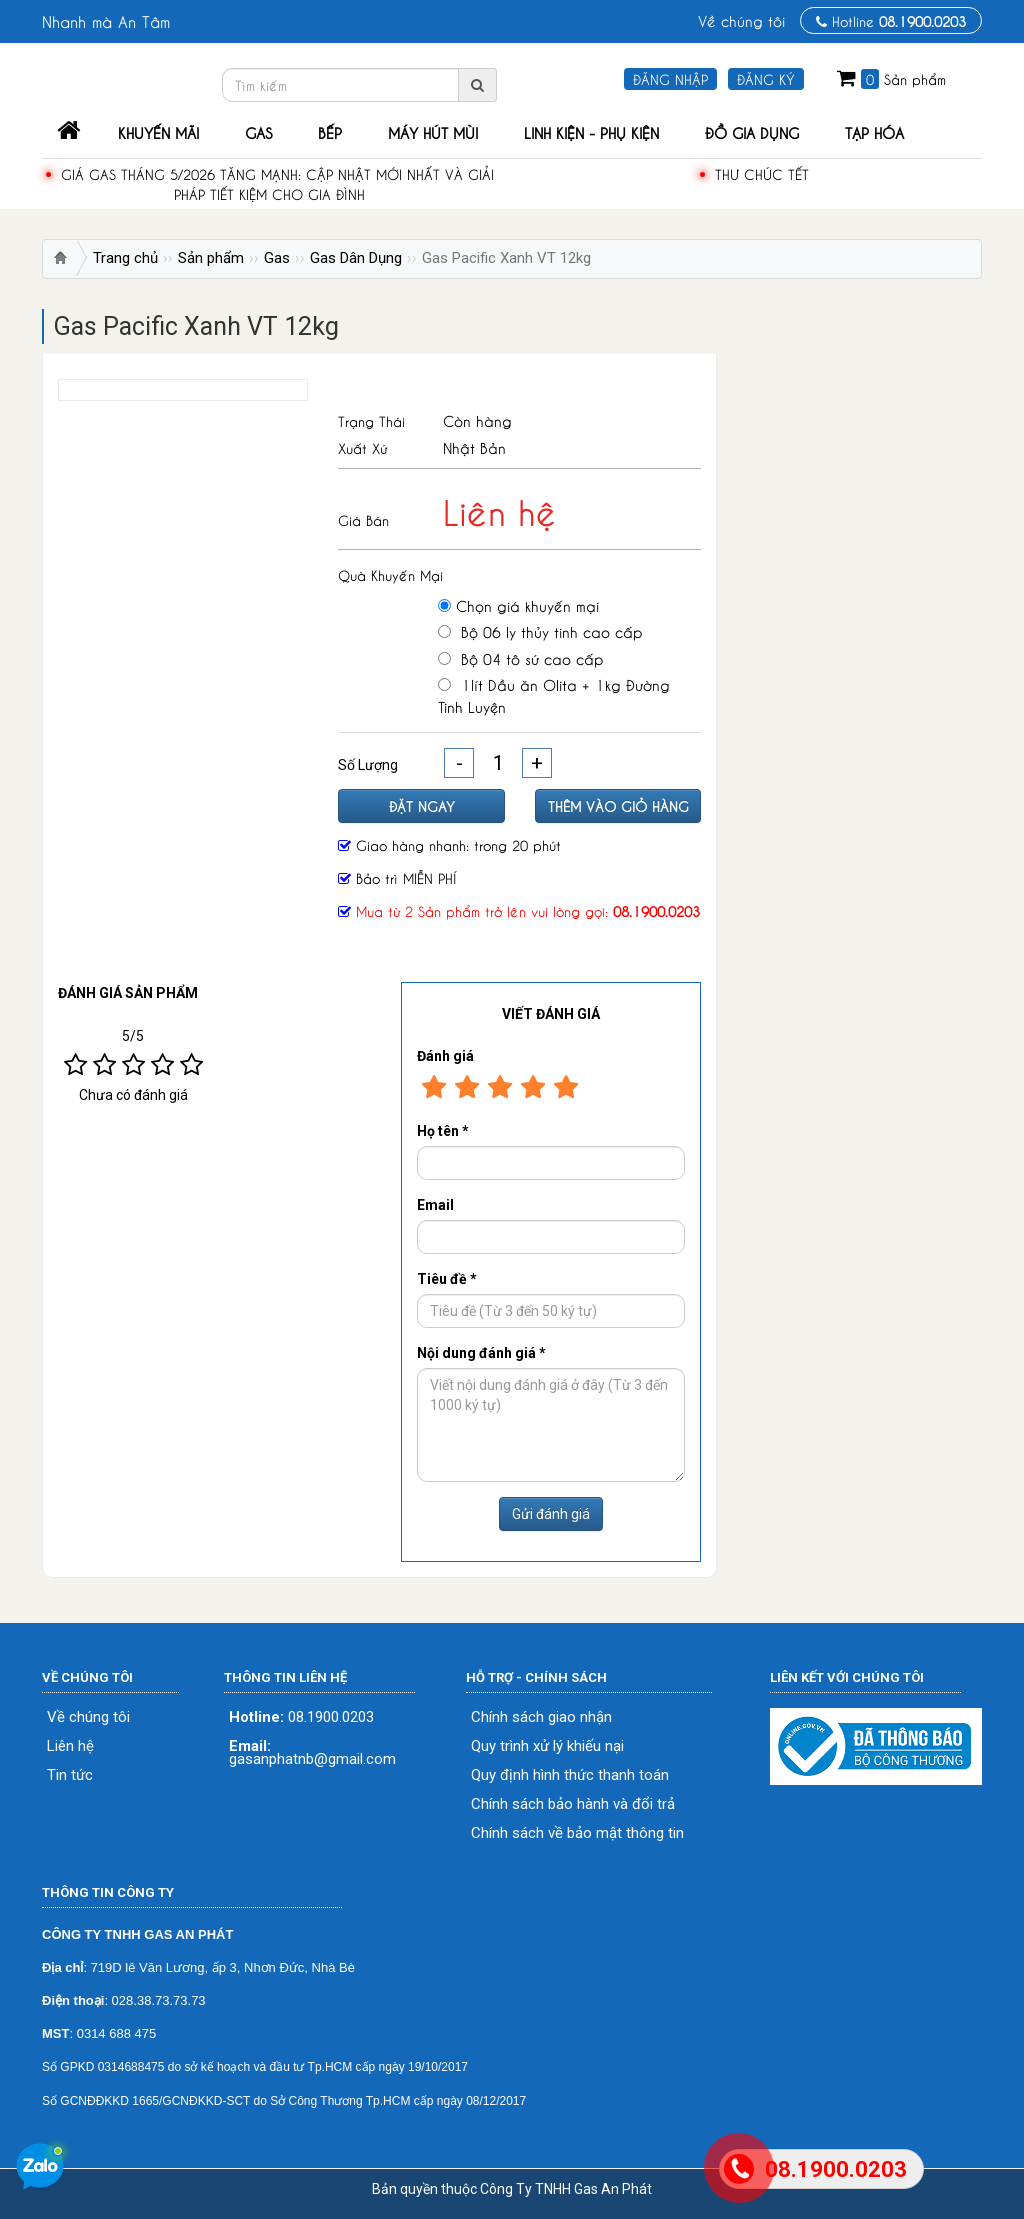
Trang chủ (125, 258)
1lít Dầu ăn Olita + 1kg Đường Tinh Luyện (554, 694)
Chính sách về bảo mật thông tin (577, 1833)
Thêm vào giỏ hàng (618, 805)
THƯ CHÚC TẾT (762, 173)
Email (435, 1205)
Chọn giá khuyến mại (518, 605)
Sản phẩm (211, 258)
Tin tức (70, 1775)
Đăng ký (766, 78)
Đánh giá (445, 1056)
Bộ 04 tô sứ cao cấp (520, 658)
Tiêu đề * (447, 1279)
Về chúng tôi (741, 20)
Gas (258, 132)
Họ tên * (443, 1131)
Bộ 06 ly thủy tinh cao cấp (540, 631)
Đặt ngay (422, 805)
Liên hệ (70, 1746)
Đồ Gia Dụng (752, 132)
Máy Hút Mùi (433, 132)
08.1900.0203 (301, 1717)
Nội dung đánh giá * (481, 1353)
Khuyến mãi (158, 132)
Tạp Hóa (874, 132)
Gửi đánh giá (551, 1514)
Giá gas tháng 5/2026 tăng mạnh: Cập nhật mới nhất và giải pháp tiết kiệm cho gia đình (277, 183)
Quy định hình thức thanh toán (570, 1775)
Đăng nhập (670, 78)
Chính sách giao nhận (541, 1717)
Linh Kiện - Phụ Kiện (591, 132)
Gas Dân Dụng (356, 258)
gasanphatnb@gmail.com (312, 1753)
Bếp (330, 132)
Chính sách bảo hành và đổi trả (573, 1804)
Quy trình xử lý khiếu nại (547, 1746)
